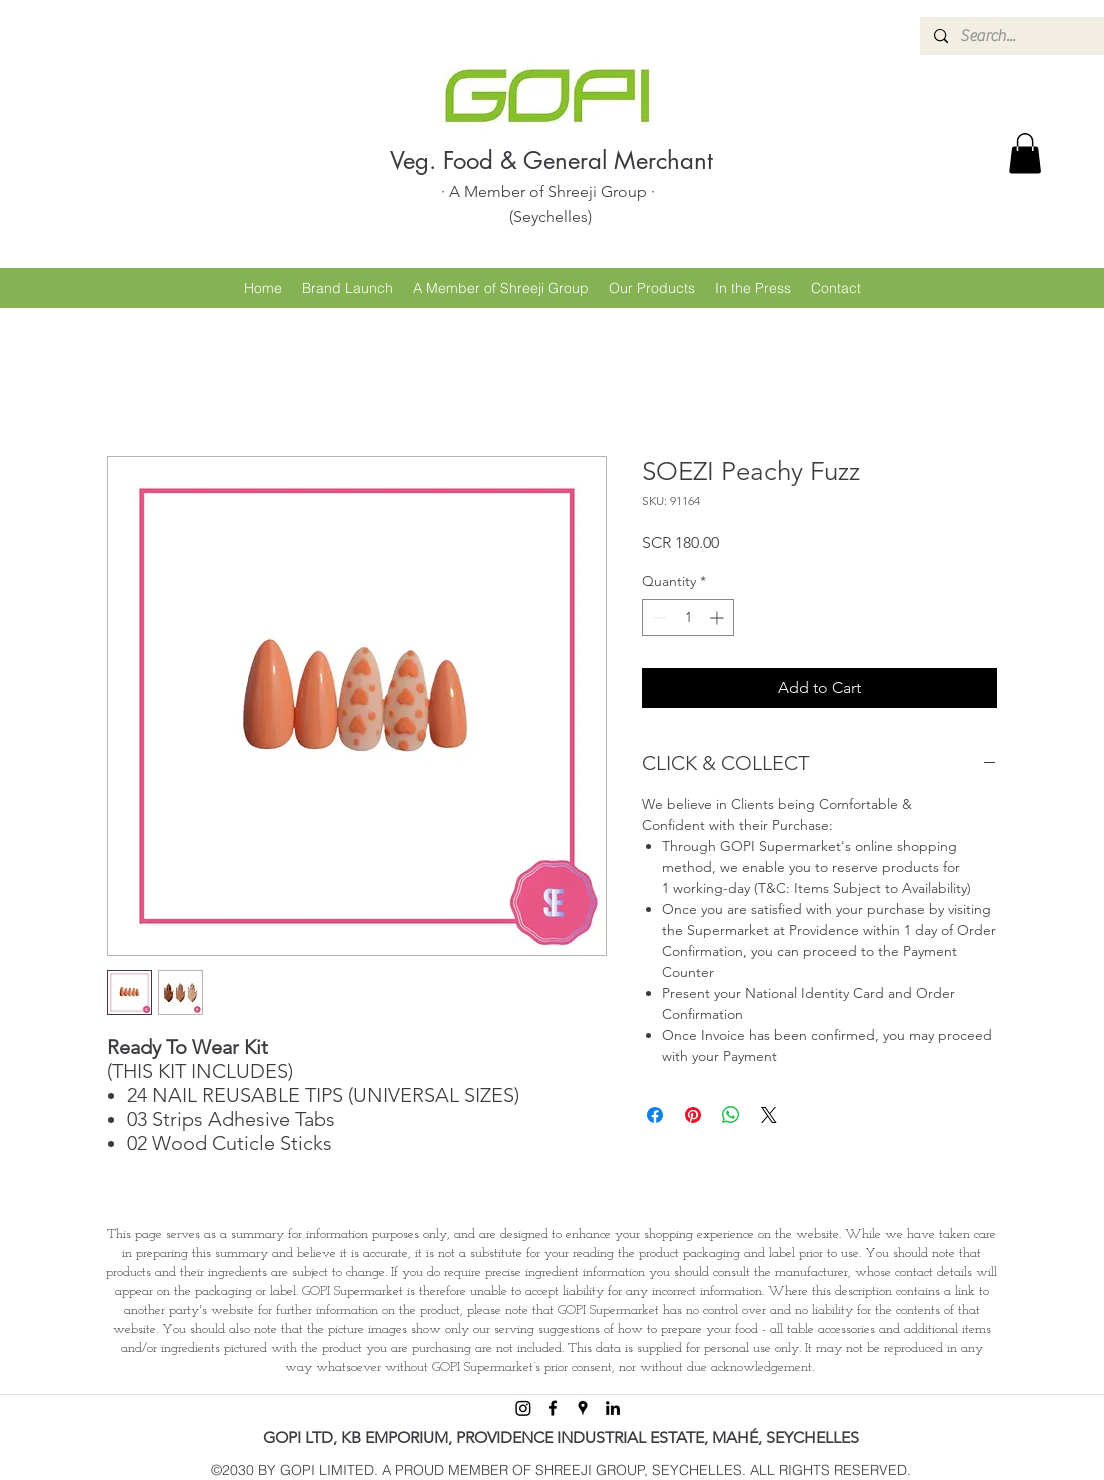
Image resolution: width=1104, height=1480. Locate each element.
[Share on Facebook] (655, 1115)
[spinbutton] (688, 617)
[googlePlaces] (583, 1408)
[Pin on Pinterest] (693, 1115)
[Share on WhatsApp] (731, 1115)
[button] (1025, 153)
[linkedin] (613, 1408)
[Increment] (718, 617)
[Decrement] (657, 617)
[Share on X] (769, 1115)
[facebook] (553, 1408)
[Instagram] (523, 1408)
